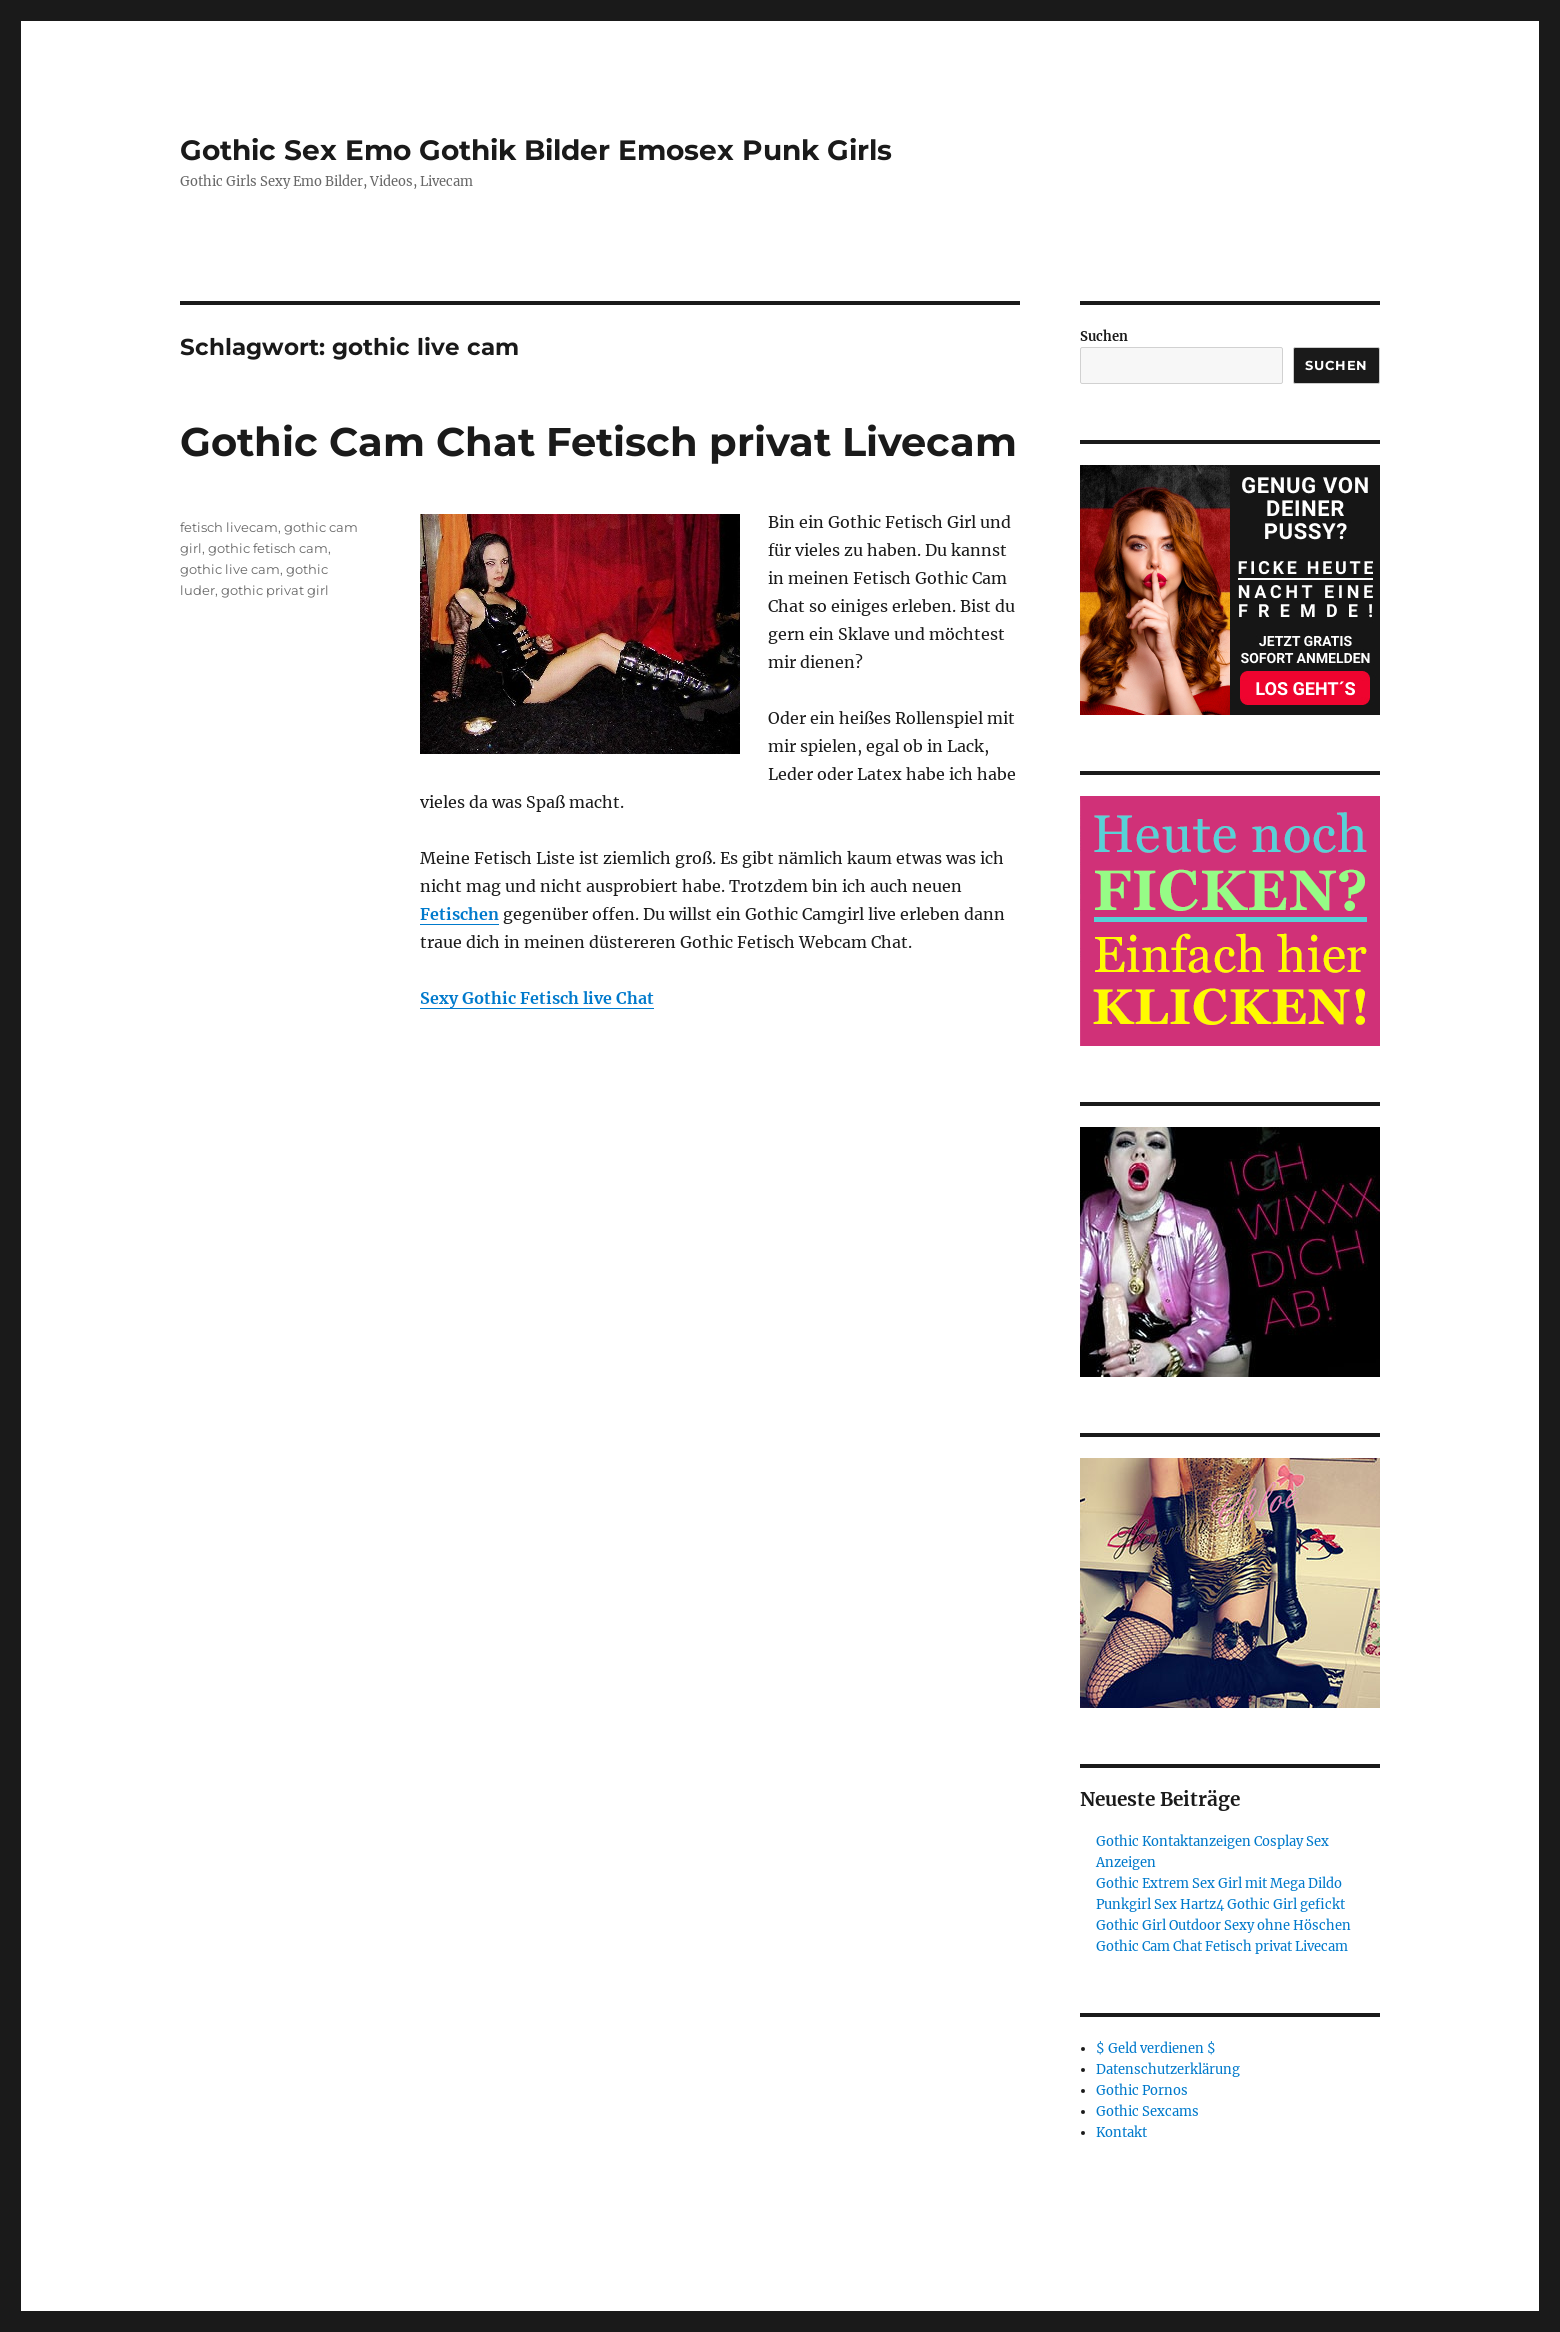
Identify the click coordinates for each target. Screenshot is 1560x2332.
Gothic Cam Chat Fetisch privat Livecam (598, 441)
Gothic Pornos (1142, 2090)
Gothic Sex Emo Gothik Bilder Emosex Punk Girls (536, 150)
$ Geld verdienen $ (1156, 2048)
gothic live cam (230, 569)
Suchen (1104, 336)
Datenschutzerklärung (1168, 2069)
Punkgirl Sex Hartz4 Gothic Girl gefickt (1220, 1904)
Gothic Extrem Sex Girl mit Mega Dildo (1219, 1883)
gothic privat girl (275, 590)
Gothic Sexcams (1147, 2111)
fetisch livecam (229, 527)
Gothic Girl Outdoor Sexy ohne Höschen (1223, 1925)
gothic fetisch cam (268, 548)
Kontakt (1121, 2132)
